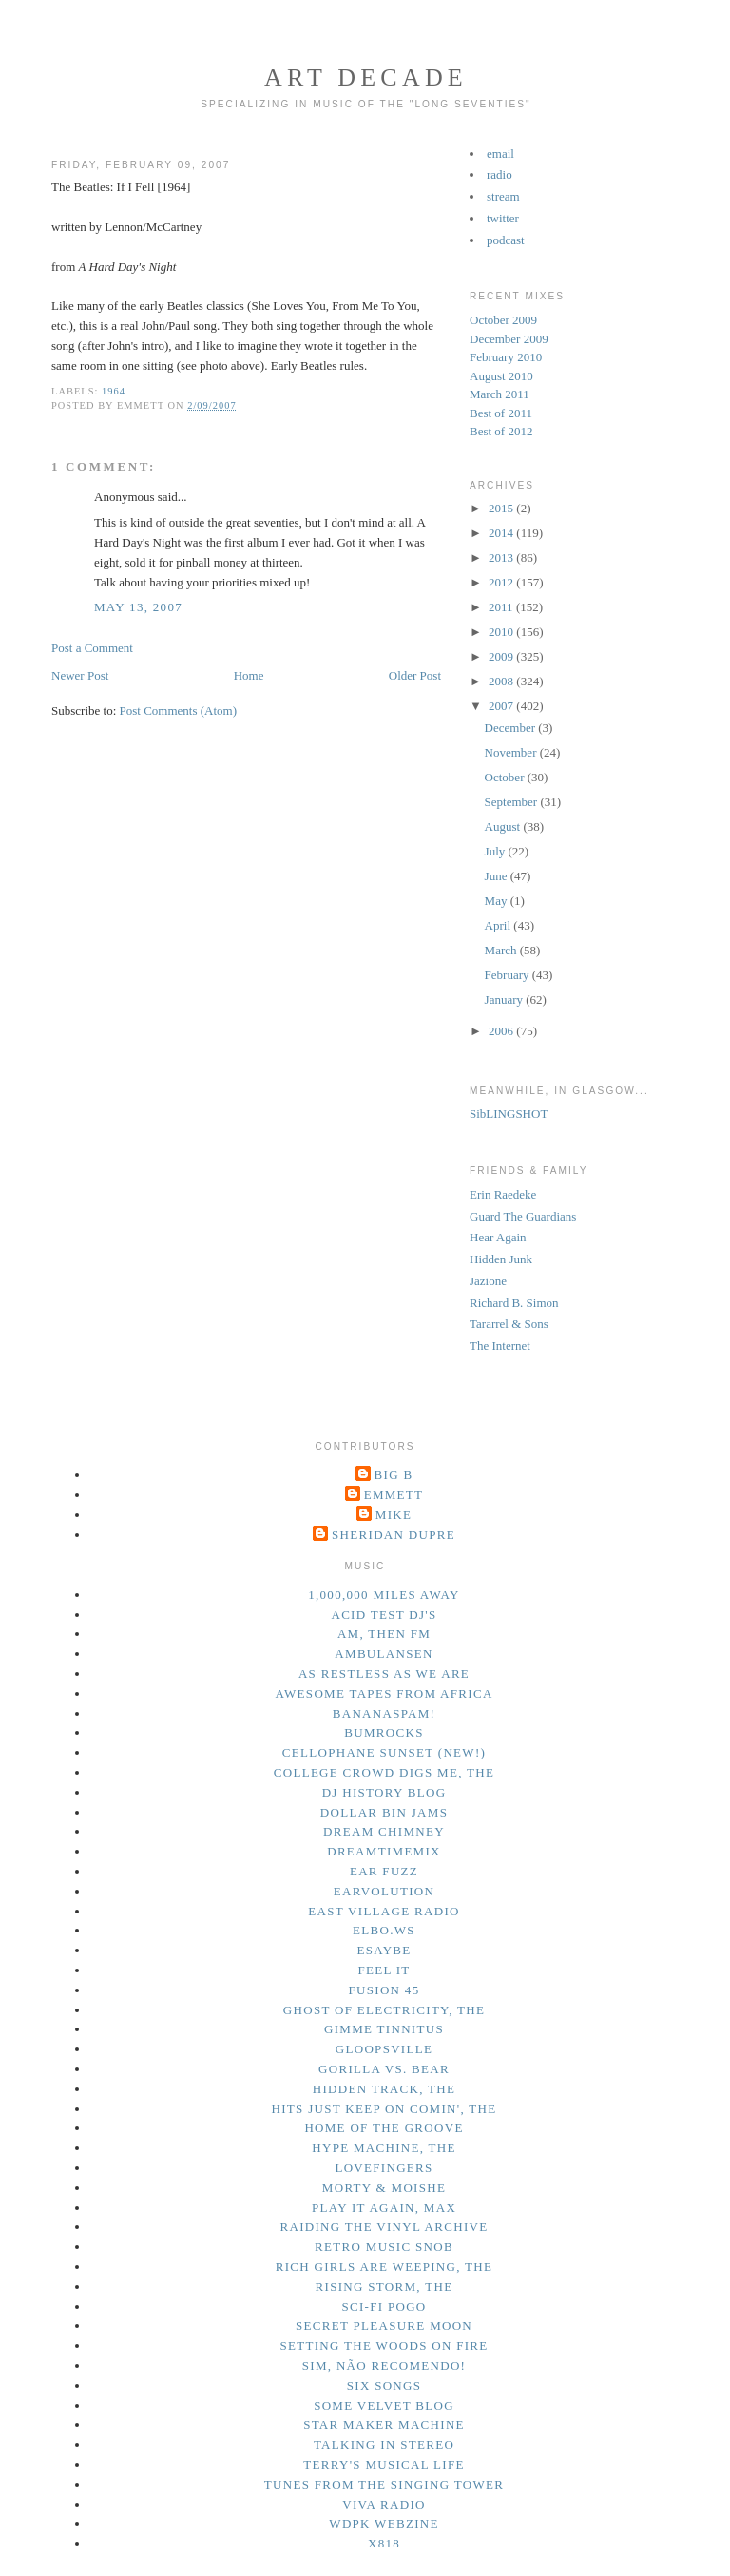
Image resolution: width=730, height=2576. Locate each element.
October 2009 (503, 320)
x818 (384, 2543)
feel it (383, 1970)
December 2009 (509, 339)
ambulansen (383, 1653)
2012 (502, 582)
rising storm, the (384, 2286)
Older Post (415, 675)
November (512, 752)
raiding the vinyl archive (384, 2227)
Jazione (488, 1281)
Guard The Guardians (523, 1216)
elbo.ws (384, 1930)
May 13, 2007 (138, 607)
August (504, 826)
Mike (393, 1515)
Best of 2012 (501, 431)
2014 (502, 533)
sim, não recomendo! (384, 2365)
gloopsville (384, 2049)
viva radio (384, 2504)
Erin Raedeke (503, 1194)
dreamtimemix (384, 1851)
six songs (384, 2385)
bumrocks (383, 1732)
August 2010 (501, 376)
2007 (502, 706)
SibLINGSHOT (509, 1113)
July (497, 851)
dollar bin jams (384, 1812)
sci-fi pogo (383, 2306)
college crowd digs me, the (384, 1772)
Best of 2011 (501, 413)
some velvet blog (384, 2405)
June (497, 876)
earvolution (384, 1891)
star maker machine (384, 2424)
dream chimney (384, 1831)
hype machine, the (384, 2148)
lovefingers (383, 2168)
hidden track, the (384, 2089)
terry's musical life (383, 2464)
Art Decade (366, 77)
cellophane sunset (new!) (384, 1752)
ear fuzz (384, 1871)
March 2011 (499, 394)
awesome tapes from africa (383, 1693)
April (499, 925)
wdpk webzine (383, 2523)
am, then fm (384, 1633)
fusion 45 (384, 1990)
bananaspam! (384, 1713)
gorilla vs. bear (384, 2069)
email (500, 153)
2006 (502, 1031)
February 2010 (506, 357)
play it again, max (384, 2208)
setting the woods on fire (383, 2345)
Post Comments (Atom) (179, 710)
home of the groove (383, 2128)
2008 (502, 681)
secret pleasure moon (384, 2325)
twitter (503, 218)
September (513, 802)
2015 (502, 508)
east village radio (383, 1911)
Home (249, 675)
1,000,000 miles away (384, 1594)
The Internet (500, 1345)
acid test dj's (383, 1614)
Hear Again (498, 1237)
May (497, 901)
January (506, 999)
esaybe (383, 1950)
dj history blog (384, 1792)
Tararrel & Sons (509, 1324)
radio (499, 174)
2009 (502, 656)
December (512, 728)
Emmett (394, 1495)
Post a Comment (92, 648)
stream (503, 196)
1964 (113, 391)
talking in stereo (384, 2444)
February (508, 975)
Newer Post (79, 675)
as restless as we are (384, 1673)
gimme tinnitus (384, 2029)
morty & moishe (384, 2188)
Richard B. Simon (514, 1303)
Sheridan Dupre (393, 1535)
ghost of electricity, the (384, 2010)
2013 (502, 557)
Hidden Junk (501, 1259)
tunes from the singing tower (384, 2484)
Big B (394, 1475)
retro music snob (384, 2247)
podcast (506, 240)
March (502, 950)
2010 (502, 632)
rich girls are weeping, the (384, 2266)
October (506, 777)
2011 (502, 607)
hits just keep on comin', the (384, 2109)
